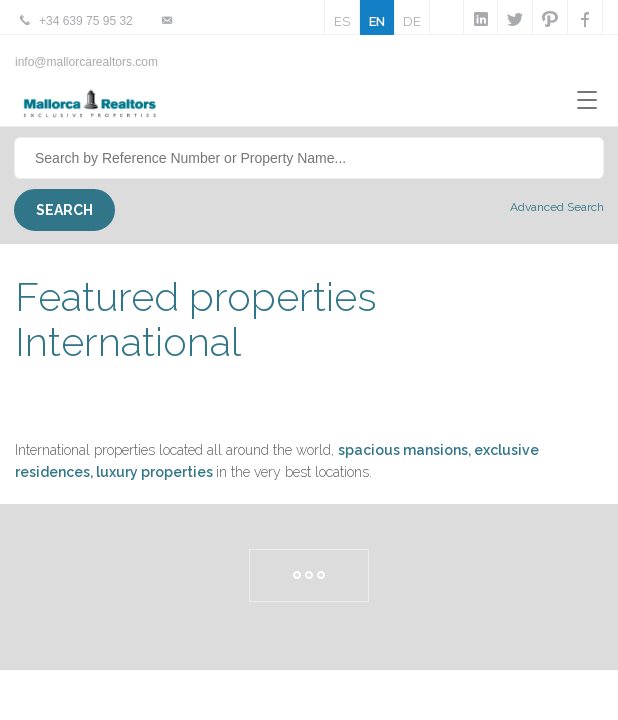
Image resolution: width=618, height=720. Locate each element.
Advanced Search (557, 207)
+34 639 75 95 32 (86, 21)
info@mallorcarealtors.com (86, 62)
